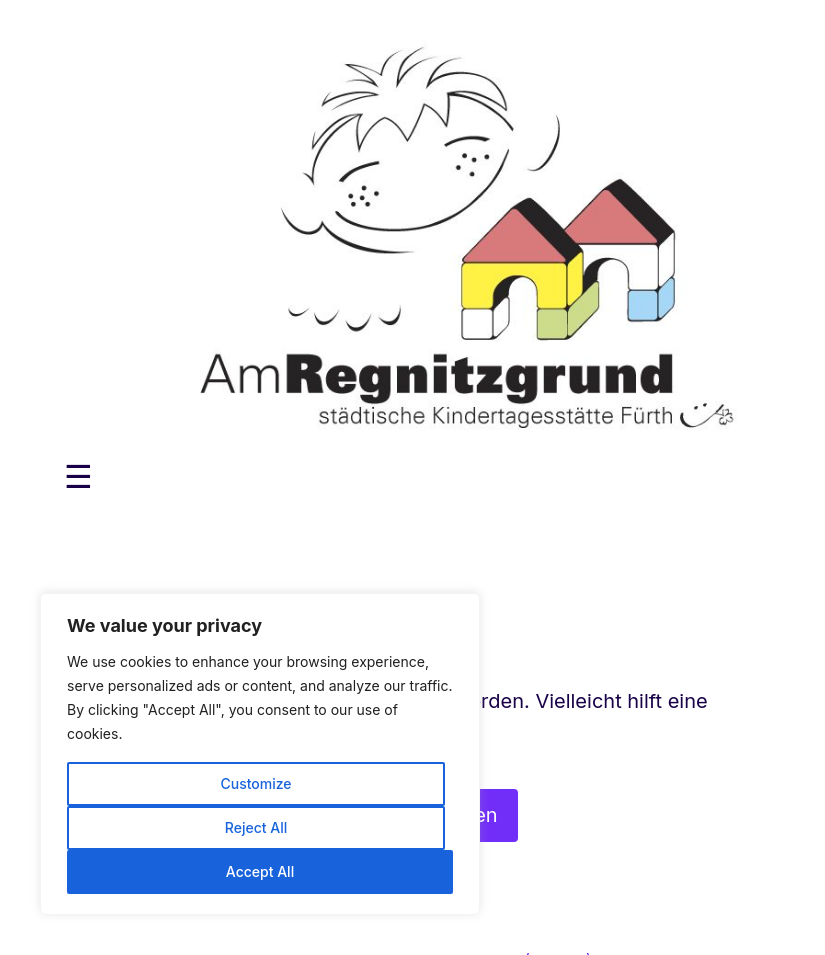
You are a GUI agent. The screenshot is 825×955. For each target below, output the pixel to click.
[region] (260, 754)
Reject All (256, 827)
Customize (255, 783)
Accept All (260, 871)
